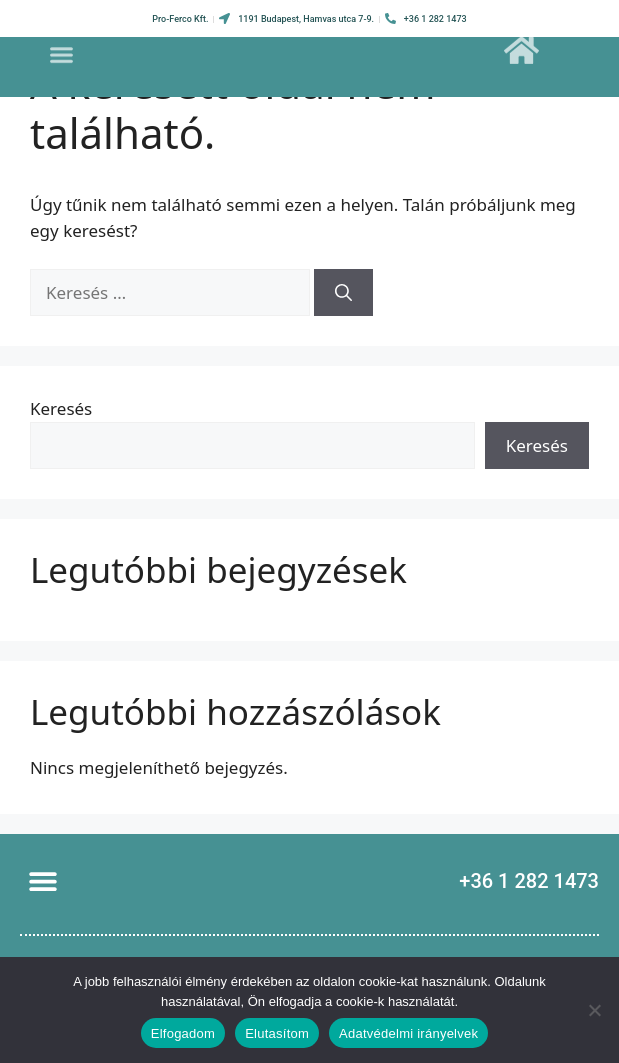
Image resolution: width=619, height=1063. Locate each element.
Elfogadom (183, 1033)
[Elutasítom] (594, 1010)
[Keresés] (343, 293)
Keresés (61, 408)
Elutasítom (277, 1033)
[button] (62, 48)
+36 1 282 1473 (529, 881)
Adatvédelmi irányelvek (408, 1033)
